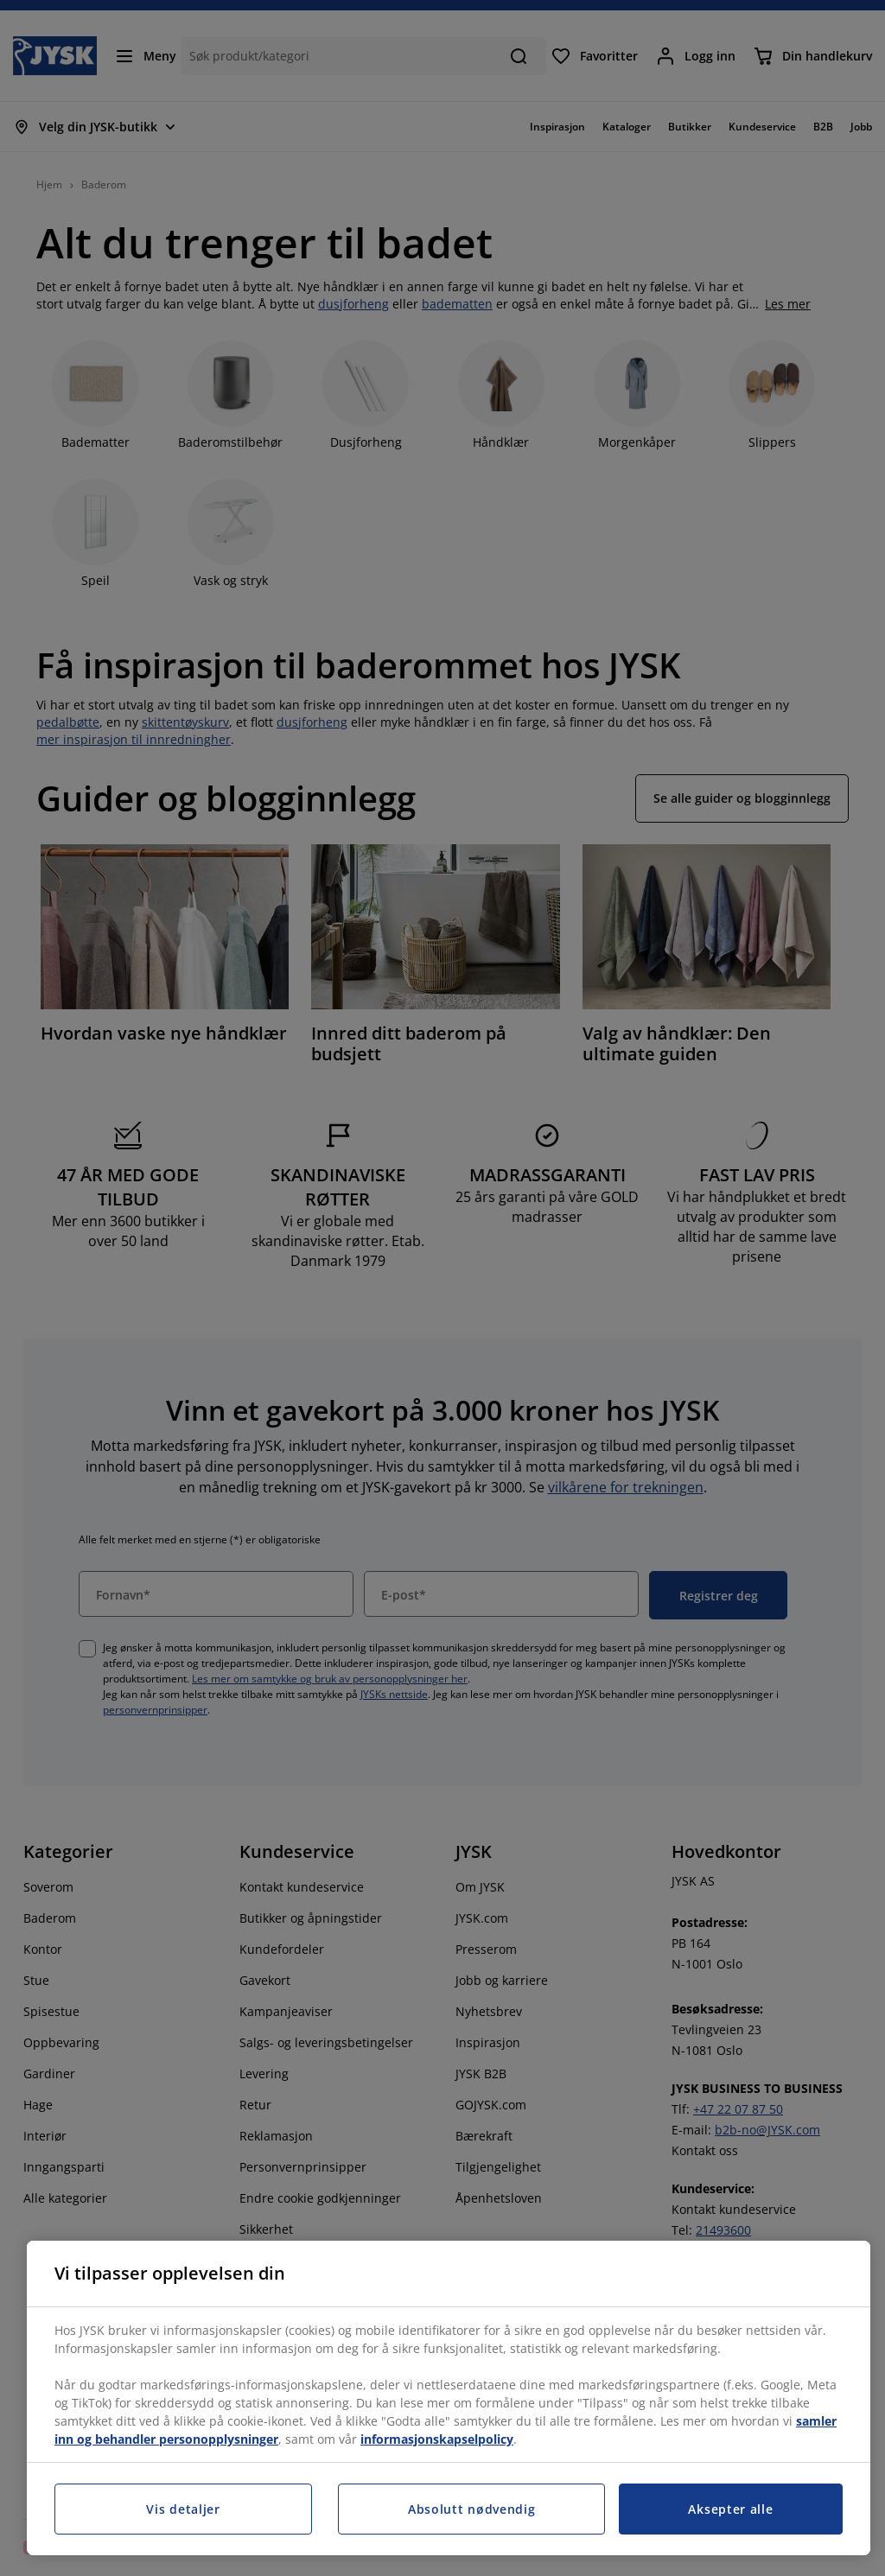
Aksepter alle (730, 2509)
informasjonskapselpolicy (436, 2439)
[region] (448, 2398)
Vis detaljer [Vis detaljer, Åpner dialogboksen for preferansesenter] (183, 2509)
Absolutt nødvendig (472, 2509)
